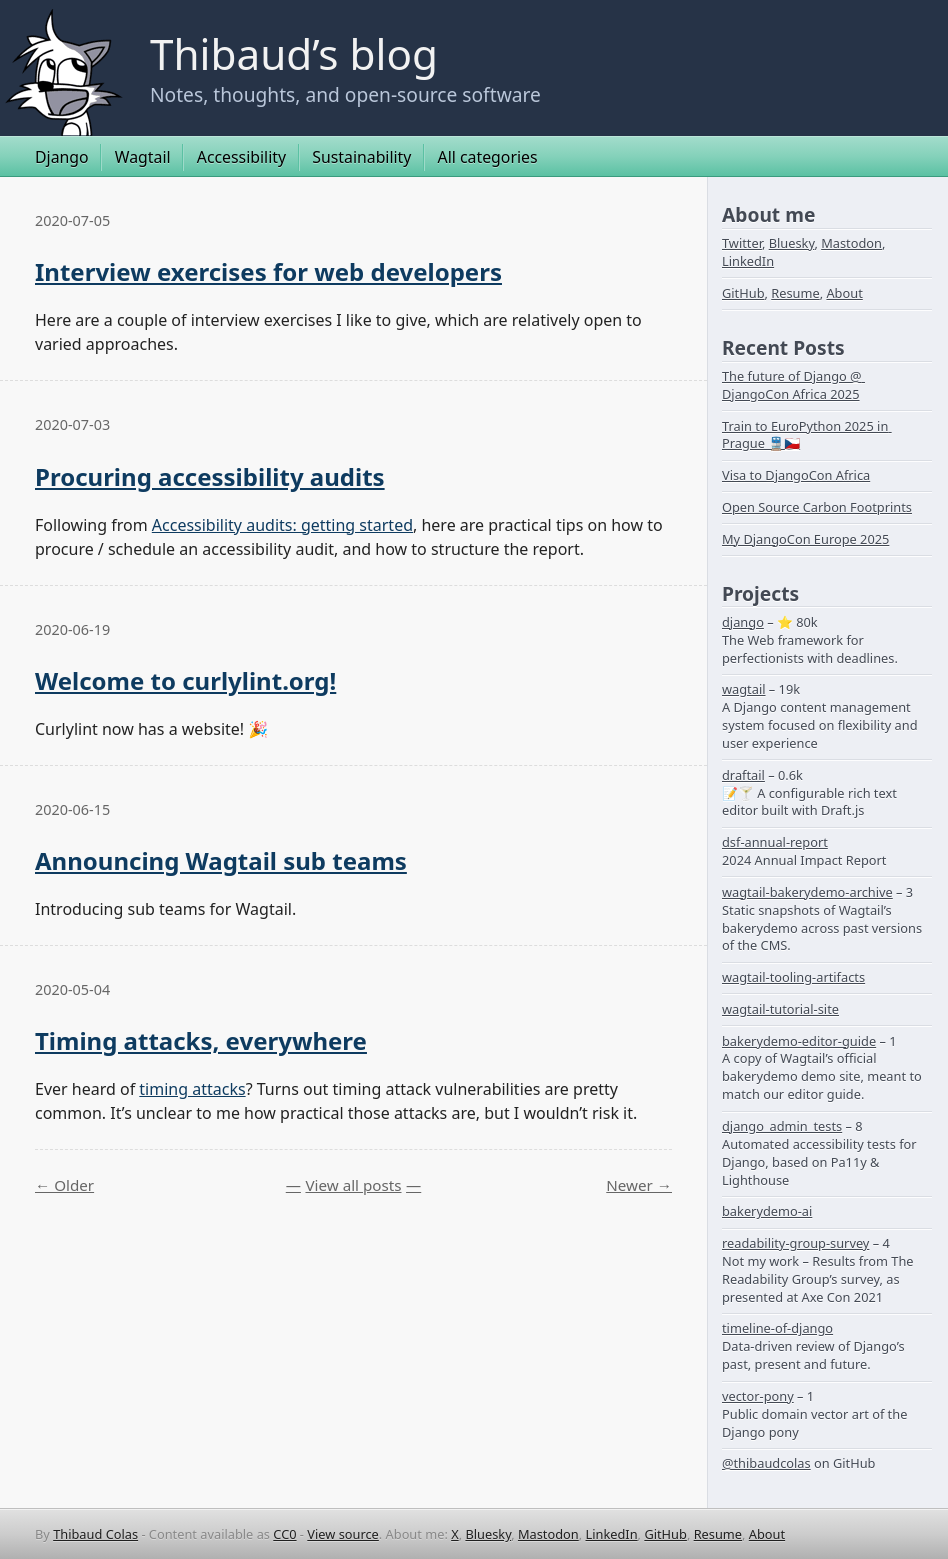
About (844, 293)
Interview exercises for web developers (268, 271)
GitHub (743, 293)
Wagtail (143, 157)
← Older (64, 1185)
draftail (743, 775)
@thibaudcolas (766, 1463)
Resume (795, 293)
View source (343, 1534)
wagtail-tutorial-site (780, 1009)
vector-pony (758, 1396)
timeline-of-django (777, 1328)
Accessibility (241, 157)
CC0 (284, 1534)
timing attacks (192, 1089)
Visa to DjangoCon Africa (796, 475)
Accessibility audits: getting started (282, 525)
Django (62, 157)
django (743, 622)
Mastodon (851, 243)
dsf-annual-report (775, 842)
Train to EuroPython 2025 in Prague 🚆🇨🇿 (807, 435)
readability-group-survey (795, 1243)
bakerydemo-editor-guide (799, 1041)
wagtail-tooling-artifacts (793, 977)
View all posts (353, 1185)
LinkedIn (748, 261)
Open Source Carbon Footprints (817, 507)
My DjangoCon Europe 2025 (805, 539)
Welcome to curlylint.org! (185, 680)
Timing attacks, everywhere (201, 1040)
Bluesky (792, 243)
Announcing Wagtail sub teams (221, 860)
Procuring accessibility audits (210, 476)
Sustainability (361, 157)
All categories (488, 157)
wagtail (744, 689)
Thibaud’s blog (294, 53)
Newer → (639, 1185)
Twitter (742, 243)
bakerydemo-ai (767, 1211)
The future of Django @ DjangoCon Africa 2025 (793, 385)
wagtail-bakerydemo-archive (807, 892)
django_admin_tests (782, 1126)
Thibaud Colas (95, 1534)
